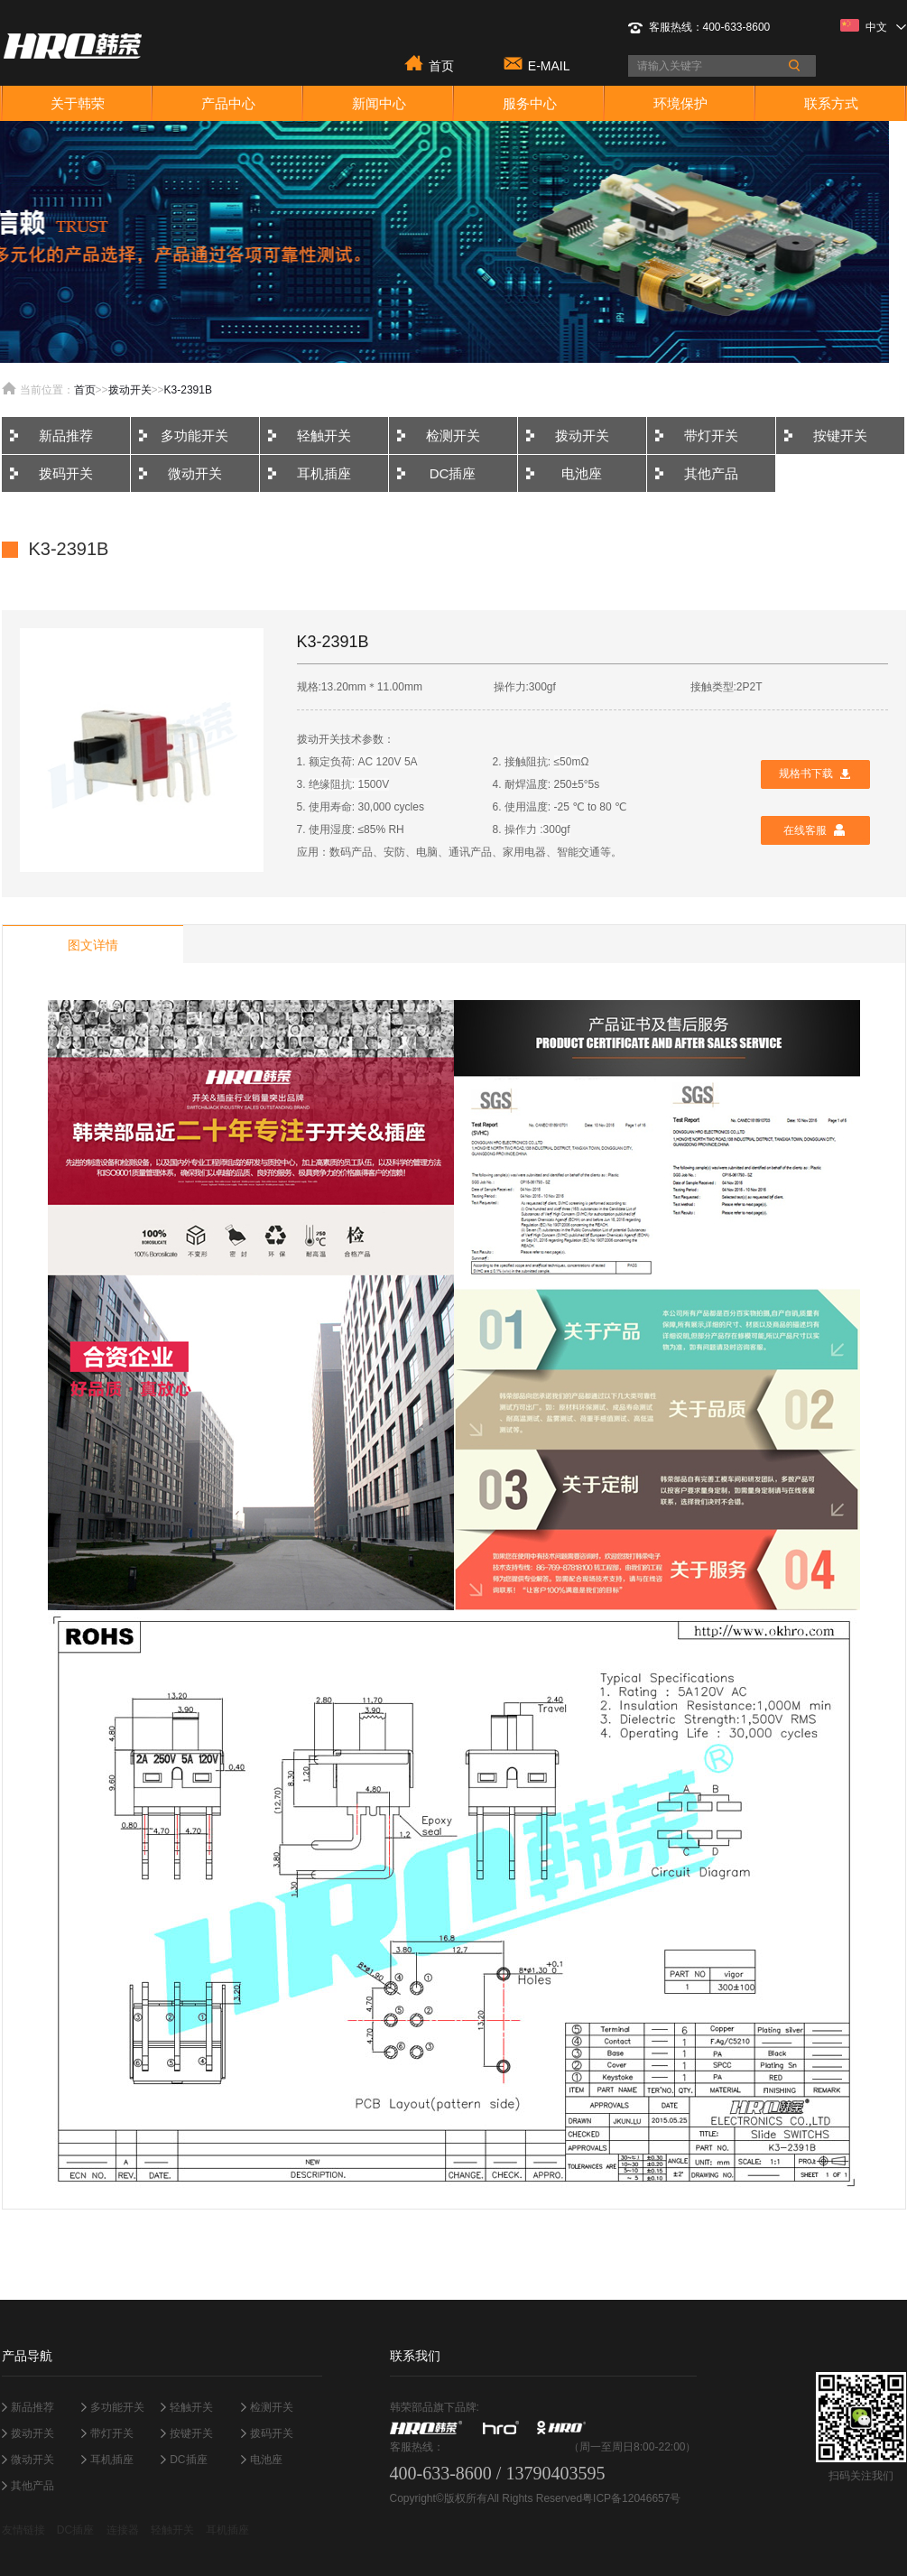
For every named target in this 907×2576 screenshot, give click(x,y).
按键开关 (840, 435)
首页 (441, 64)
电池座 (581, 473)
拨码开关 (66, 473)
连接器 (122, 2530)
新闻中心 (379, 103)
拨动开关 (130, 390)
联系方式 (831, 103)
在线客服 (805, 830)
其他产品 (711, 473)
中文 (873, 26)
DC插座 (453, 473)
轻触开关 (324, 435)
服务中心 (530, 103)
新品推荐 (66, 435)
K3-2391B (188, 390)
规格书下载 (806, 773)
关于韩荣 (78, 103)
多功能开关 (194, 435)
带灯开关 (711, 435)
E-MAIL (549, 64)
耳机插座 (324, 473)
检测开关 (453, 435)
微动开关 (195, 473)
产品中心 (228, 103)
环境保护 (680, 103)
